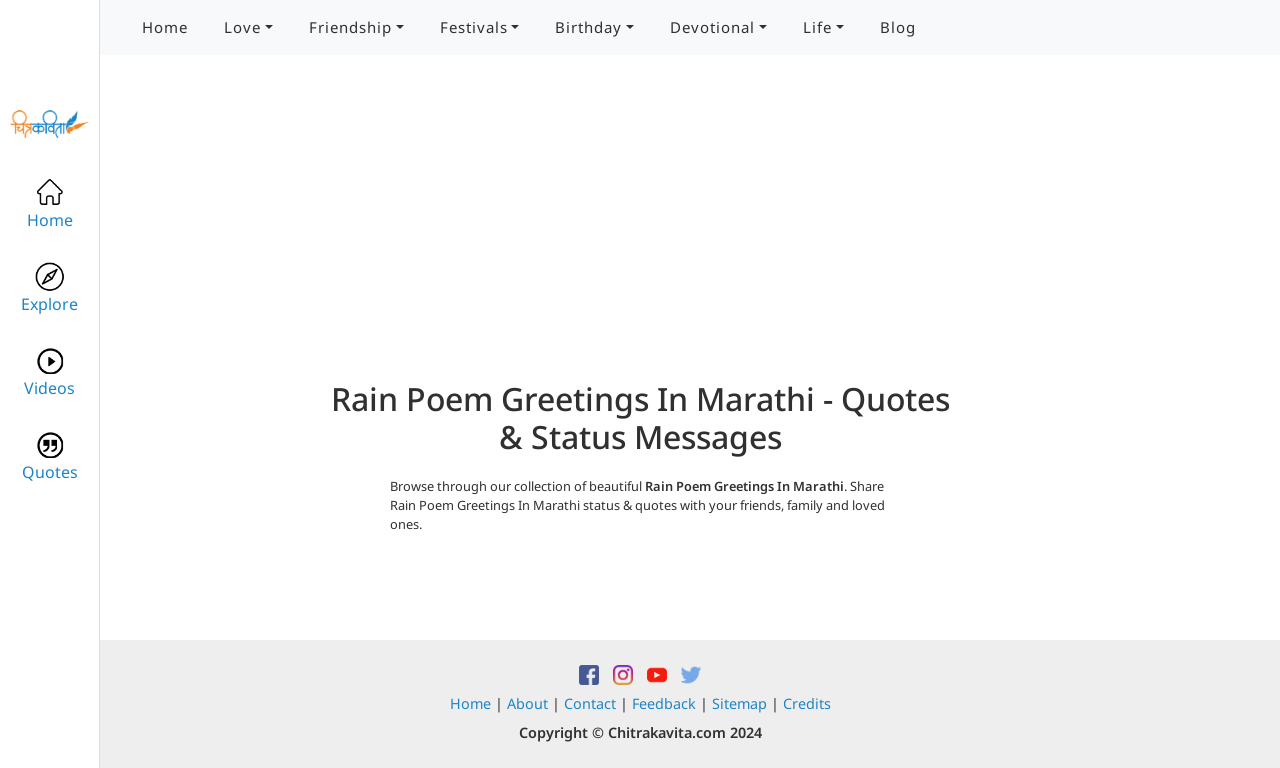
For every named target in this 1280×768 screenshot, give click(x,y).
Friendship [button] (350, 27)
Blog (898, 27)
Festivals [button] (474, 27)
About (527, 703)
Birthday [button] (588, 27)
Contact (590, 703)
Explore (49, 288)
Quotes (50, 456)
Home (165, 27)
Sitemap (739, 703)
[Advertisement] (640, 240)
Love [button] (242, 27)
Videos (49, 372)
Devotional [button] (712, 27)
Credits (807, 703)
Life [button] (817, 27)
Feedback (664, 703)
